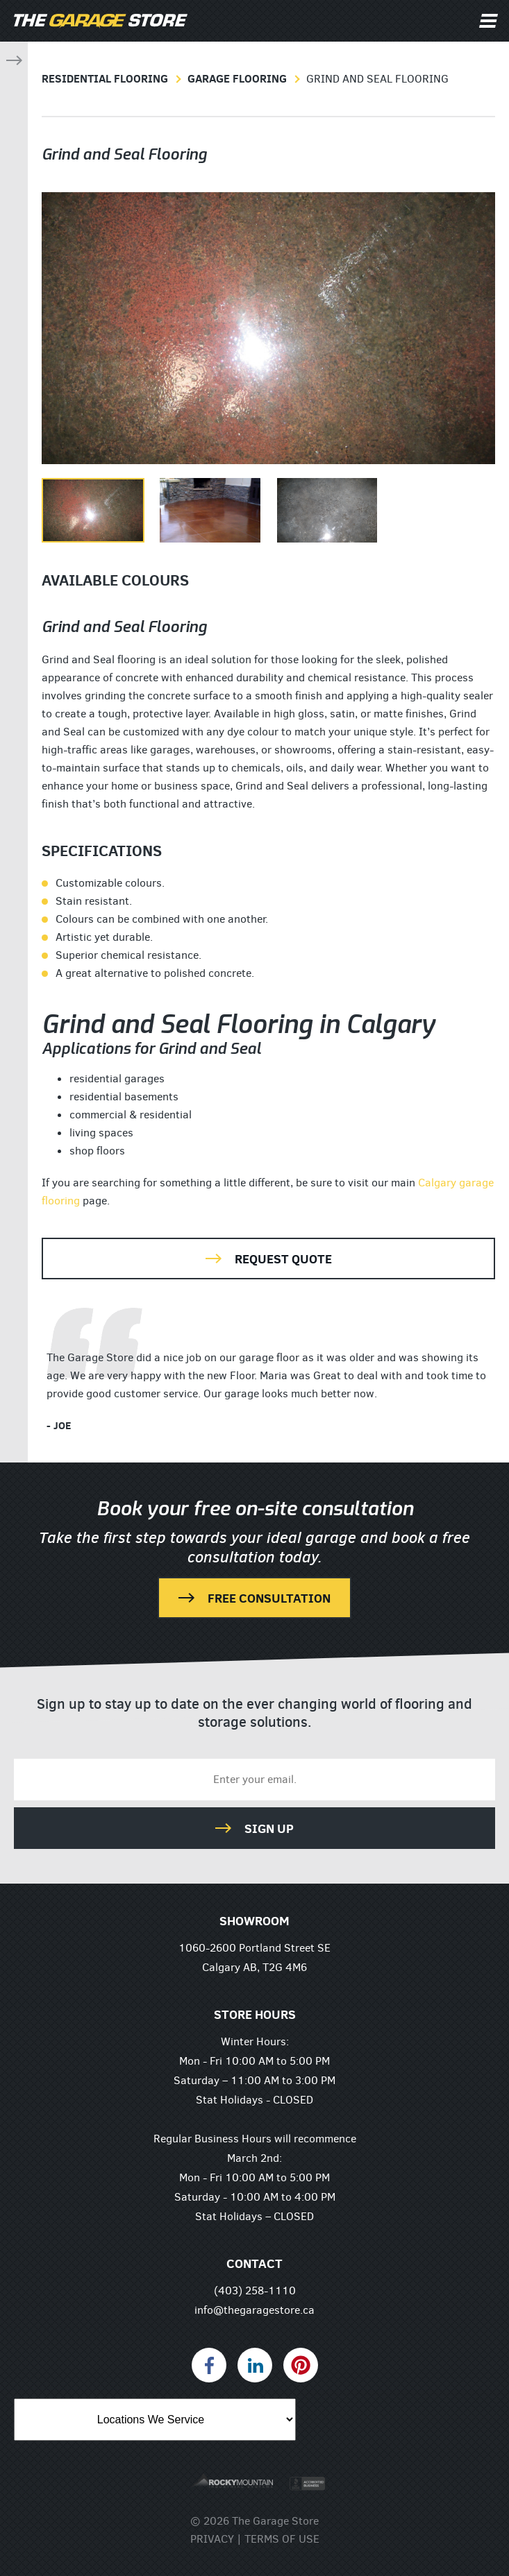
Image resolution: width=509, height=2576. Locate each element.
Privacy (212, 2539)
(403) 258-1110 (255, 2290)
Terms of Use (281, 2539)
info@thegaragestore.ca (254, 2310)
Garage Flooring (237, 78)
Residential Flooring (105, 78)
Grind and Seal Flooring (377, 78)
